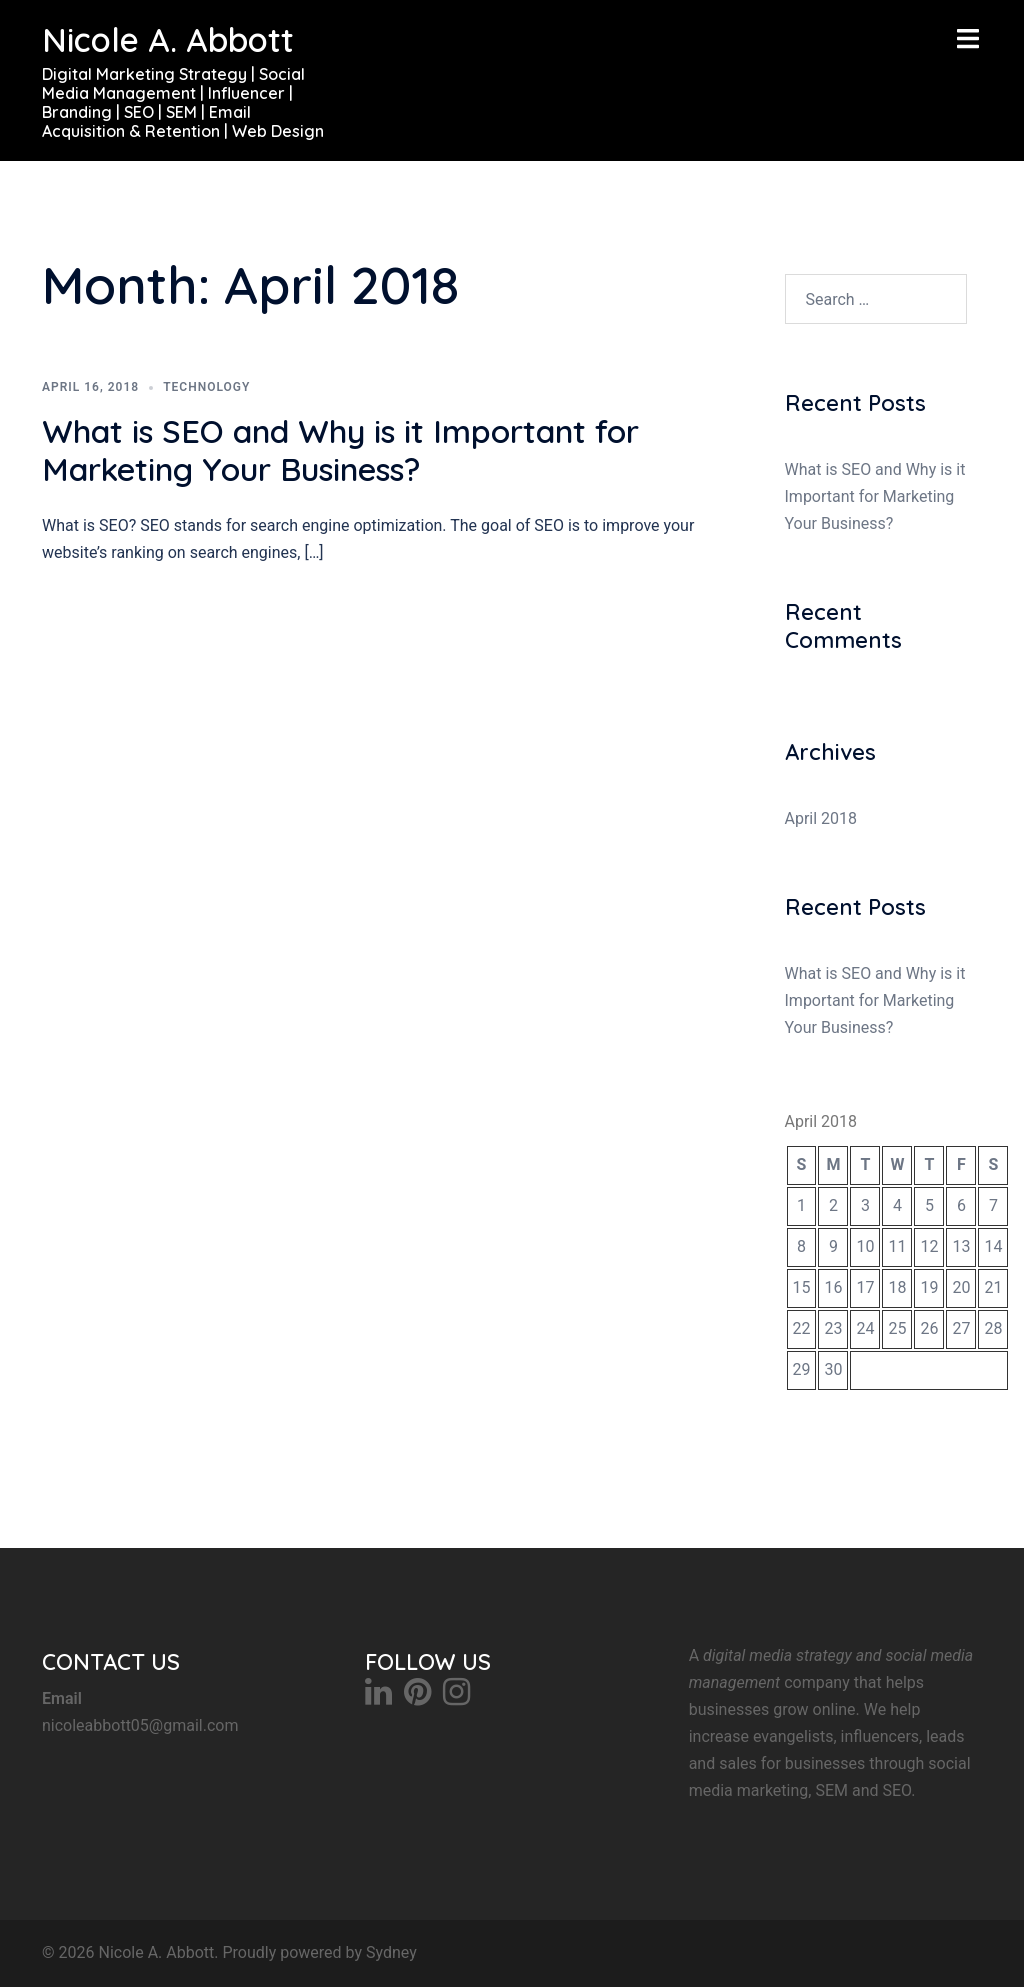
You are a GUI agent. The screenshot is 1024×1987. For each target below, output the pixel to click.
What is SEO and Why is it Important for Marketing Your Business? (340, 450)
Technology (206, 387)
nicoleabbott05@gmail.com (140, 1725)
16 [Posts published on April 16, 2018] (833, 1287)
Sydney (391, 1952)
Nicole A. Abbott (168, 39)
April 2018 (821, 818)
